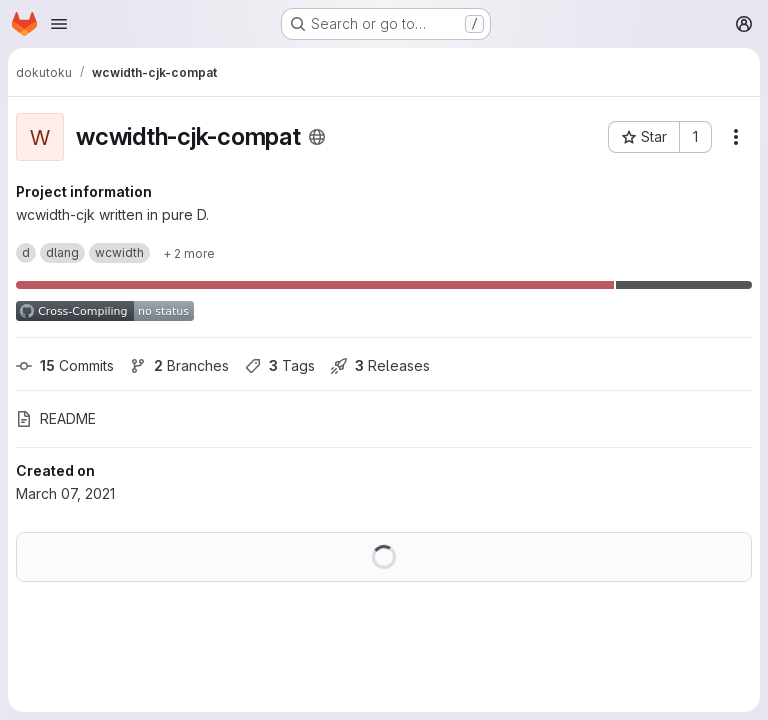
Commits (65, 365)
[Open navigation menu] (59, 24)
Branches (179, 365)
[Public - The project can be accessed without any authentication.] (317, 137)
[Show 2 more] (189, 253)
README (56, 418)
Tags (280, 365)
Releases (380, 365)
